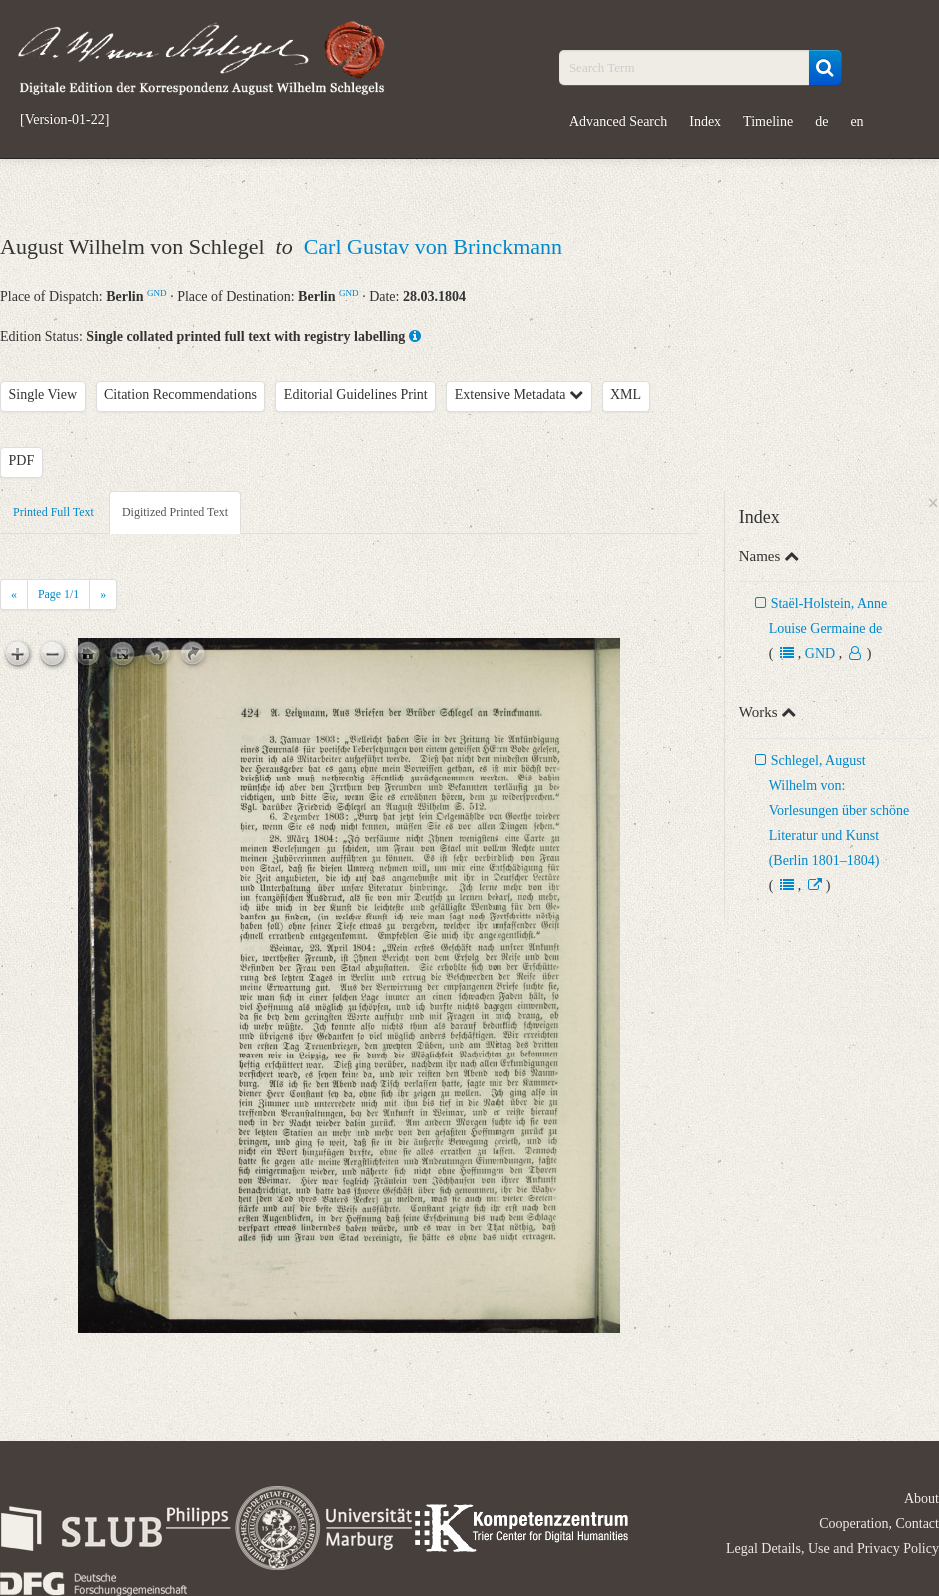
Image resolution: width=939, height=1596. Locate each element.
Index (705, 121)
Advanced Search (618, 121)
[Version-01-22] (64, 120)
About (921, 1498)
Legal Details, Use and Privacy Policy (832, 1548)
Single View (43, 394)
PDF (22, 460)
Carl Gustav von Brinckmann (433, 246)
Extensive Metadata (519, 394)
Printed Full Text (53, 512)
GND (157, 293)
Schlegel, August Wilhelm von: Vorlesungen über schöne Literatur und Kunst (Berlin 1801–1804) (839, 810)
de (821, 121)
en (856, 121)
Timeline (768, 121)
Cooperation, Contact (879, 1523)
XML (625, 394)
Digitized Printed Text (175, 512)
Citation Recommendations (180, 394)
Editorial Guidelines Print (356, 394)
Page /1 (58, 594)
